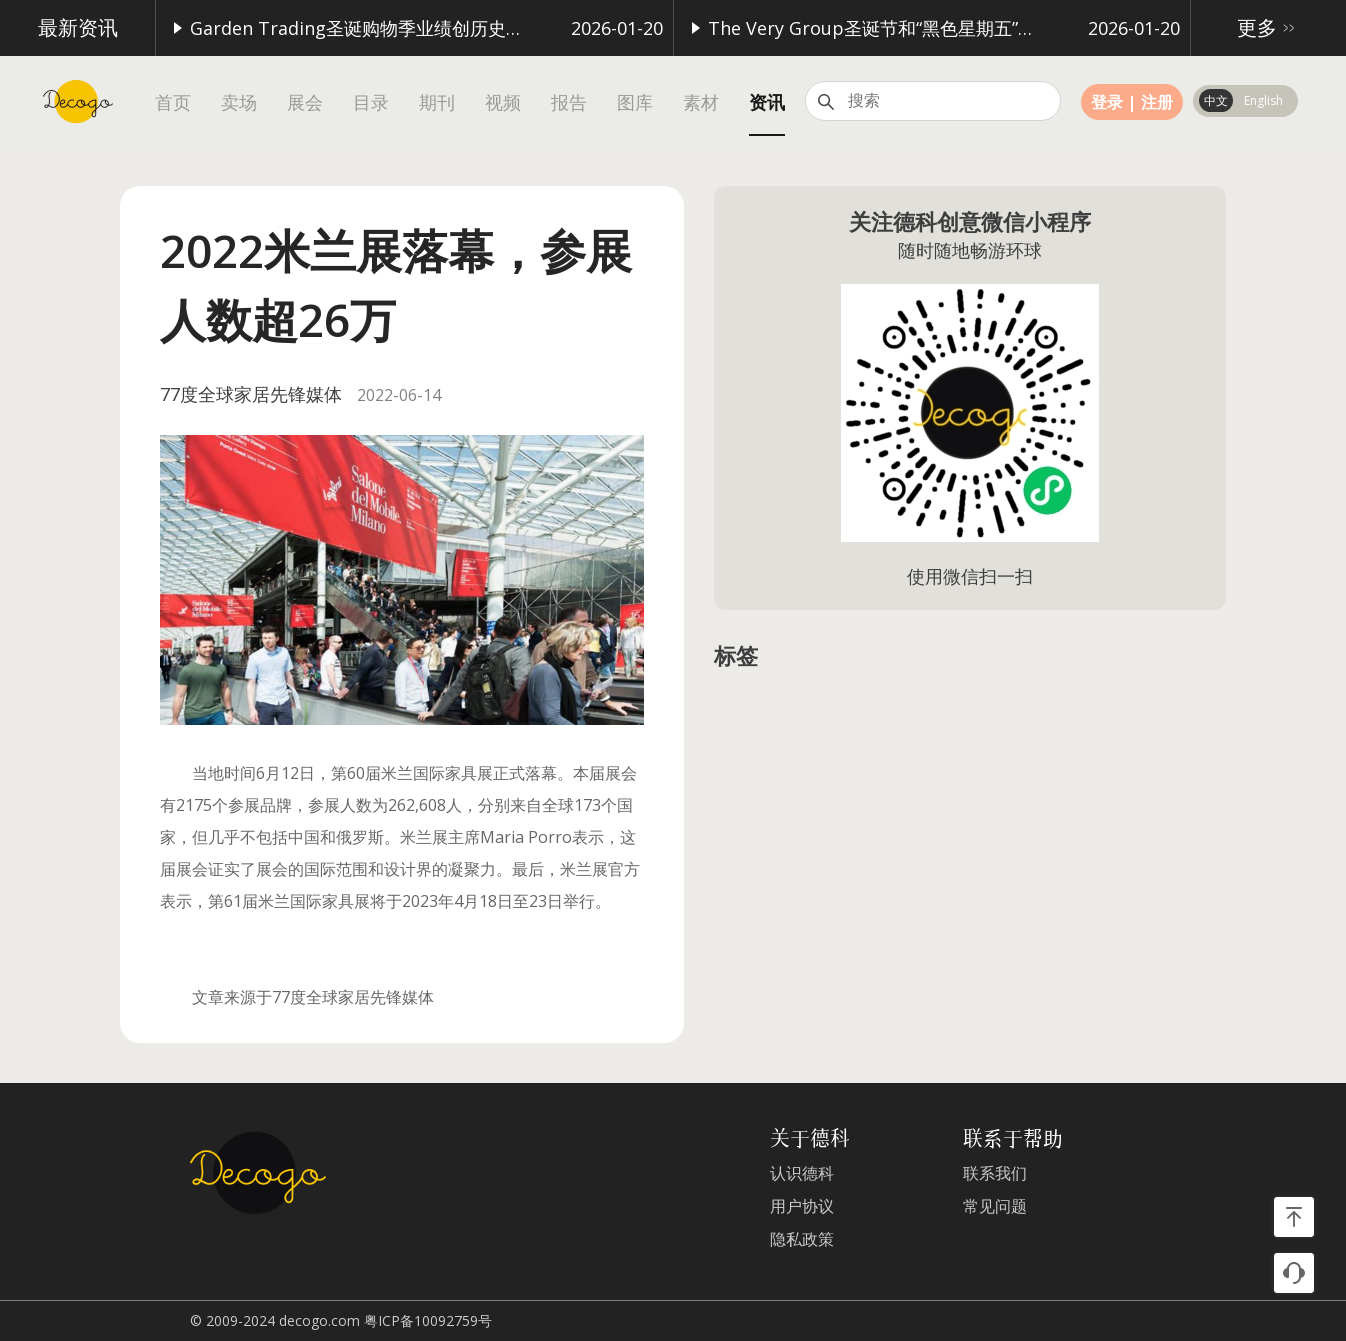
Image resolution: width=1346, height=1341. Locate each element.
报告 (569, 103)
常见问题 (995, 1206)
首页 (173, 103)
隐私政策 (802, 1239)
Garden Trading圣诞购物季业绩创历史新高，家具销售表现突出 (344, 28)
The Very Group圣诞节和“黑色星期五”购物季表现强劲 (862, 28)
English (1263, 100)
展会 (305, 103)
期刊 (437, 103)
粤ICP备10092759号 (428, 1320)
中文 (1216, 100)
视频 (503, 103)
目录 (371, 103)
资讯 (767, 103)
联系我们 (995, 1173)
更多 (1269, 27)
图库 (635, 103)
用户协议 (802, 1206)
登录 (1107, 102)
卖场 (239, 103)
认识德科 (802, 1173)
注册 (1157, 102)
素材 (701, 103)
